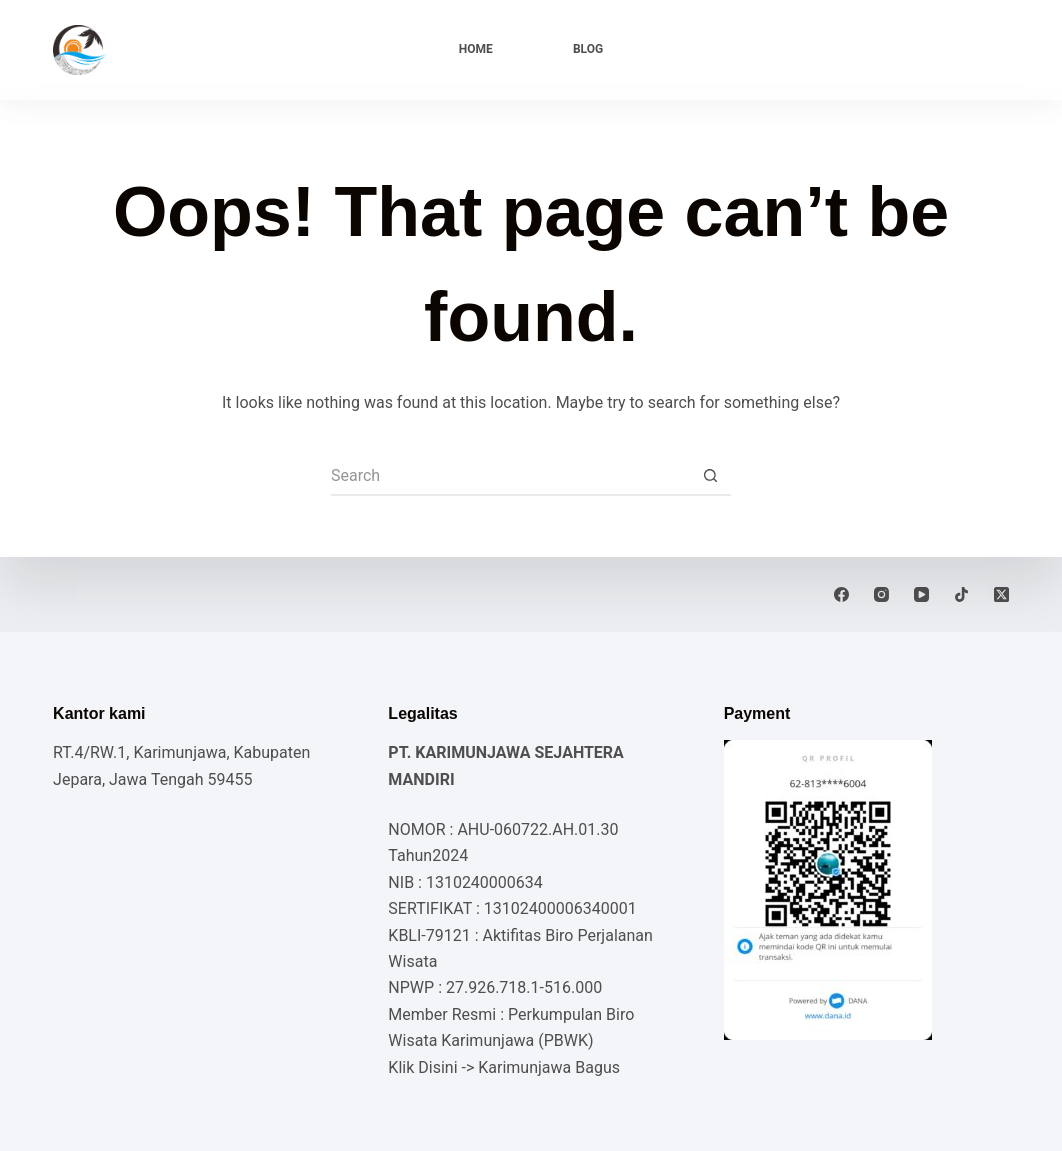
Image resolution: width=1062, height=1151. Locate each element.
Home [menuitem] (476, 49)
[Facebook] (841, 594)
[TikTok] (961, 594)
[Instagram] (881, 594)
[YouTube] (921, 594)
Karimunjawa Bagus (549, 1067)
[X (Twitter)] (1001, 594)
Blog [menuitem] (588, 49)
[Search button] (711, 476)
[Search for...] (511, 476)
